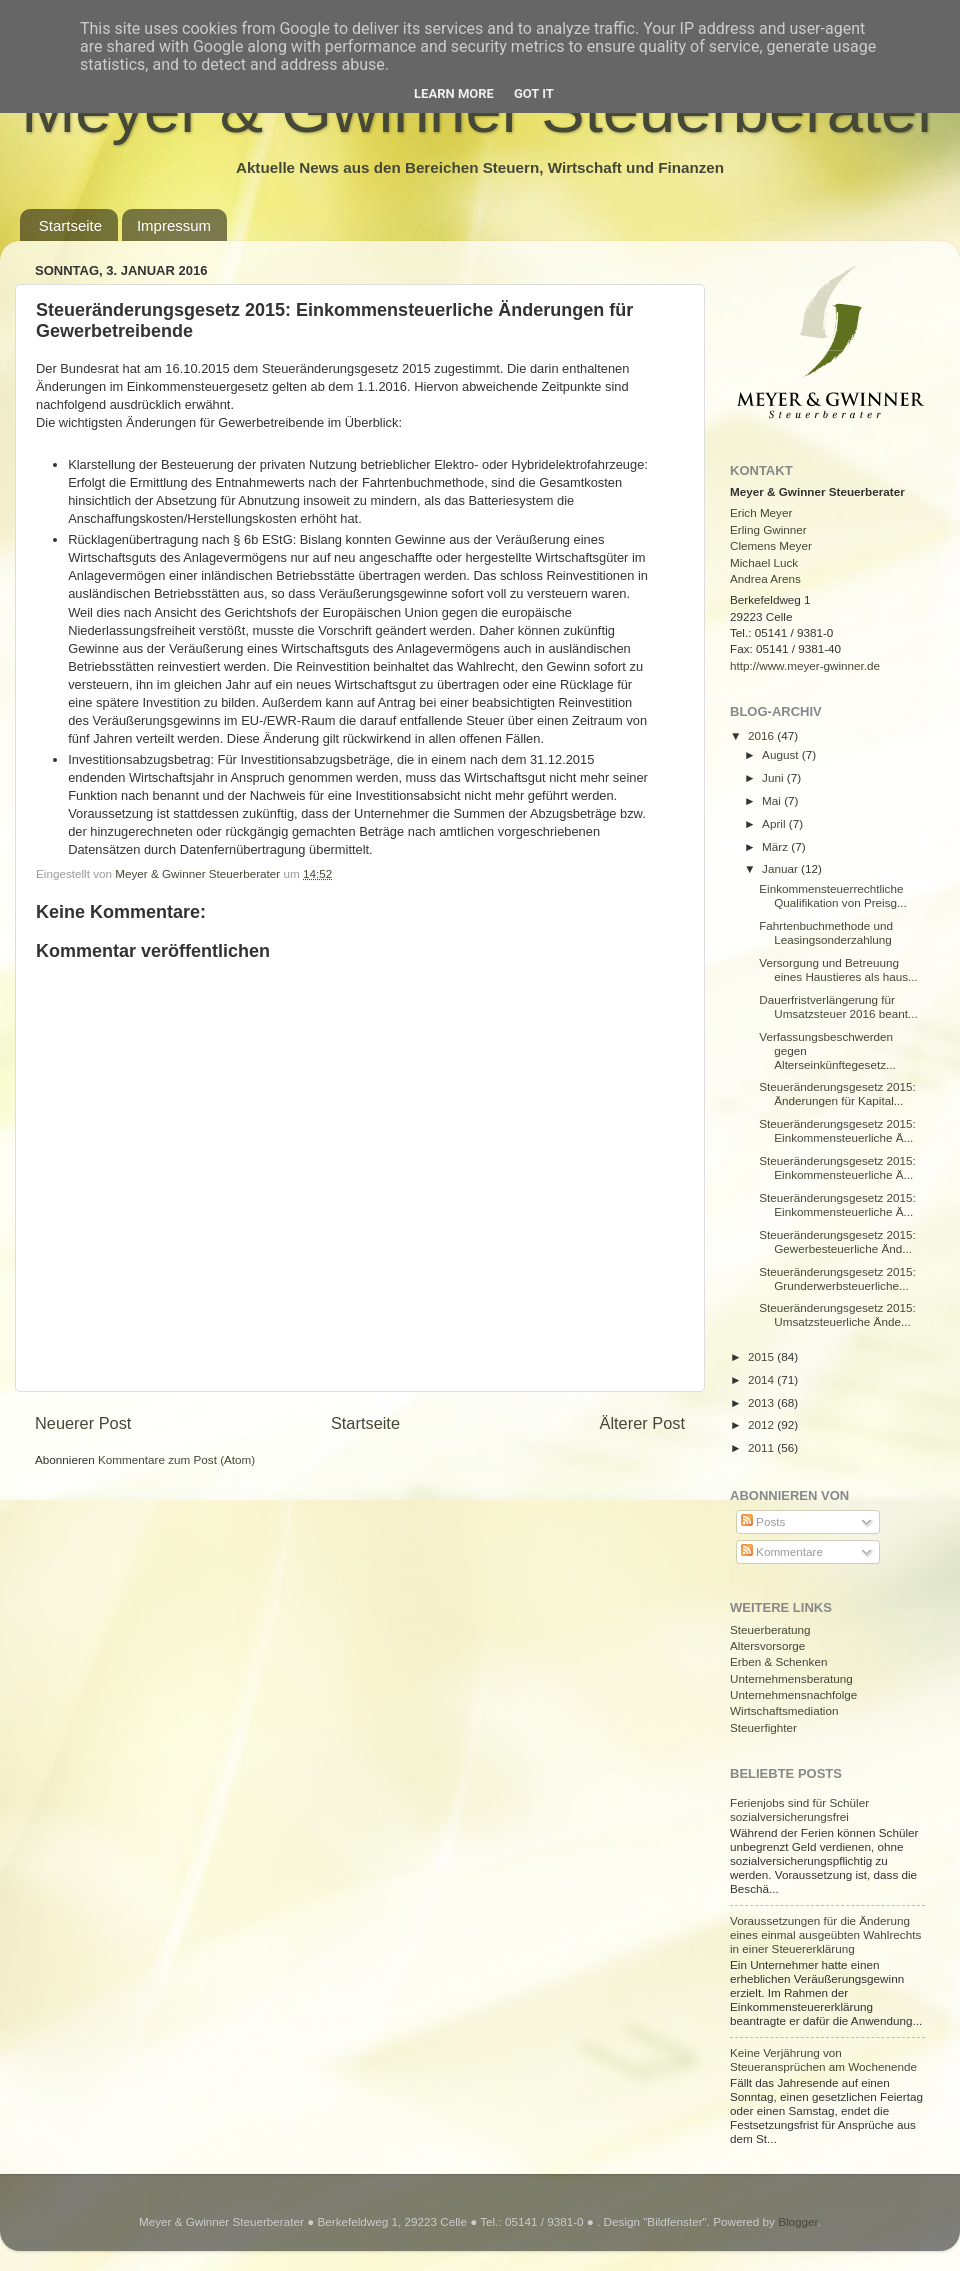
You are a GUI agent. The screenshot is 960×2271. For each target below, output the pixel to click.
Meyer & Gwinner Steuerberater (199, 873)
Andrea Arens (765, 578)
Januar (781, 868)
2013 (762, 1402)
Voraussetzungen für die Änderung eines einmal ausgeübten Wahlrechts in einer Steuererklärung (825, 1934)
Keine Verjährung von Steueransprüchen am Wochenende (823, 2059)
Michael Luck (764, 562)
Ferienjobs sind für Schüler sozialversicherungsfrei (799, 1809)
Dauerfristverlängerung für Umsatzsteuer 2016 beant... (838, 1006)
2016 (762, 735)
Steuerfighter (763, 1727)
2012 (762, 1424)
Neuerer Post (83, 1423)
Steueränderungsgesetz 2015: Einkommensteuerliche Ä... (837, 1130)
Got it (534, 93)
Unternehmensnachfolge (793, 1694)
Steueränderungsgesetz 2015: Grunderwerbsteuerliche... (837, 1278)
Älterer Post (642, 1423)
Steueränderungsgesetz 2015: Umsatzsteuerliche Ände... (837, 1314)
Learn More (454, 93)
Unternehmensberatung (791, 1678)
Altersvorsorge (767, 1645)
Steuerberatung (770, 1629)
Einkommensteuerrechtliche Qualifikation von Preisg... (833, 895)
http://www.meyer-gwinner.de (805, 665)
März (776, 846)
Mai (773, 800)
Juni (774, 777)
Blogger (798, 2221)
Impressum (174, 225)
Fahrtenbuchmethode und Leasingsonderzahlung (826, 932)
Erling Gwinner (768, 529)
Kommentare (782, 1551)
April (775, 823)
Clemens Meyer (771, 545)
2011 (762, 1447)
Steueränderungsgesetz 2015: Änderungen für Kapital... (837, 1093)
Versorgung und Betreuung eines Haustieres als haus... (838, 969)
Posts (763, 1521)
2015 (762, 1356)
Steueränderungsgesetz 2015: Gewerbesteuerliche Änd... (837, 1241)
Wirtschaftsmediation (784, 1710)
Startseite (70, 225)
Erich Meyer (761, 512)
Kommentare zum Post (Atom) (176, 1459)
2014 (762, 1379)
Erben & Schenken (778, 1661)
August (782, 754)
